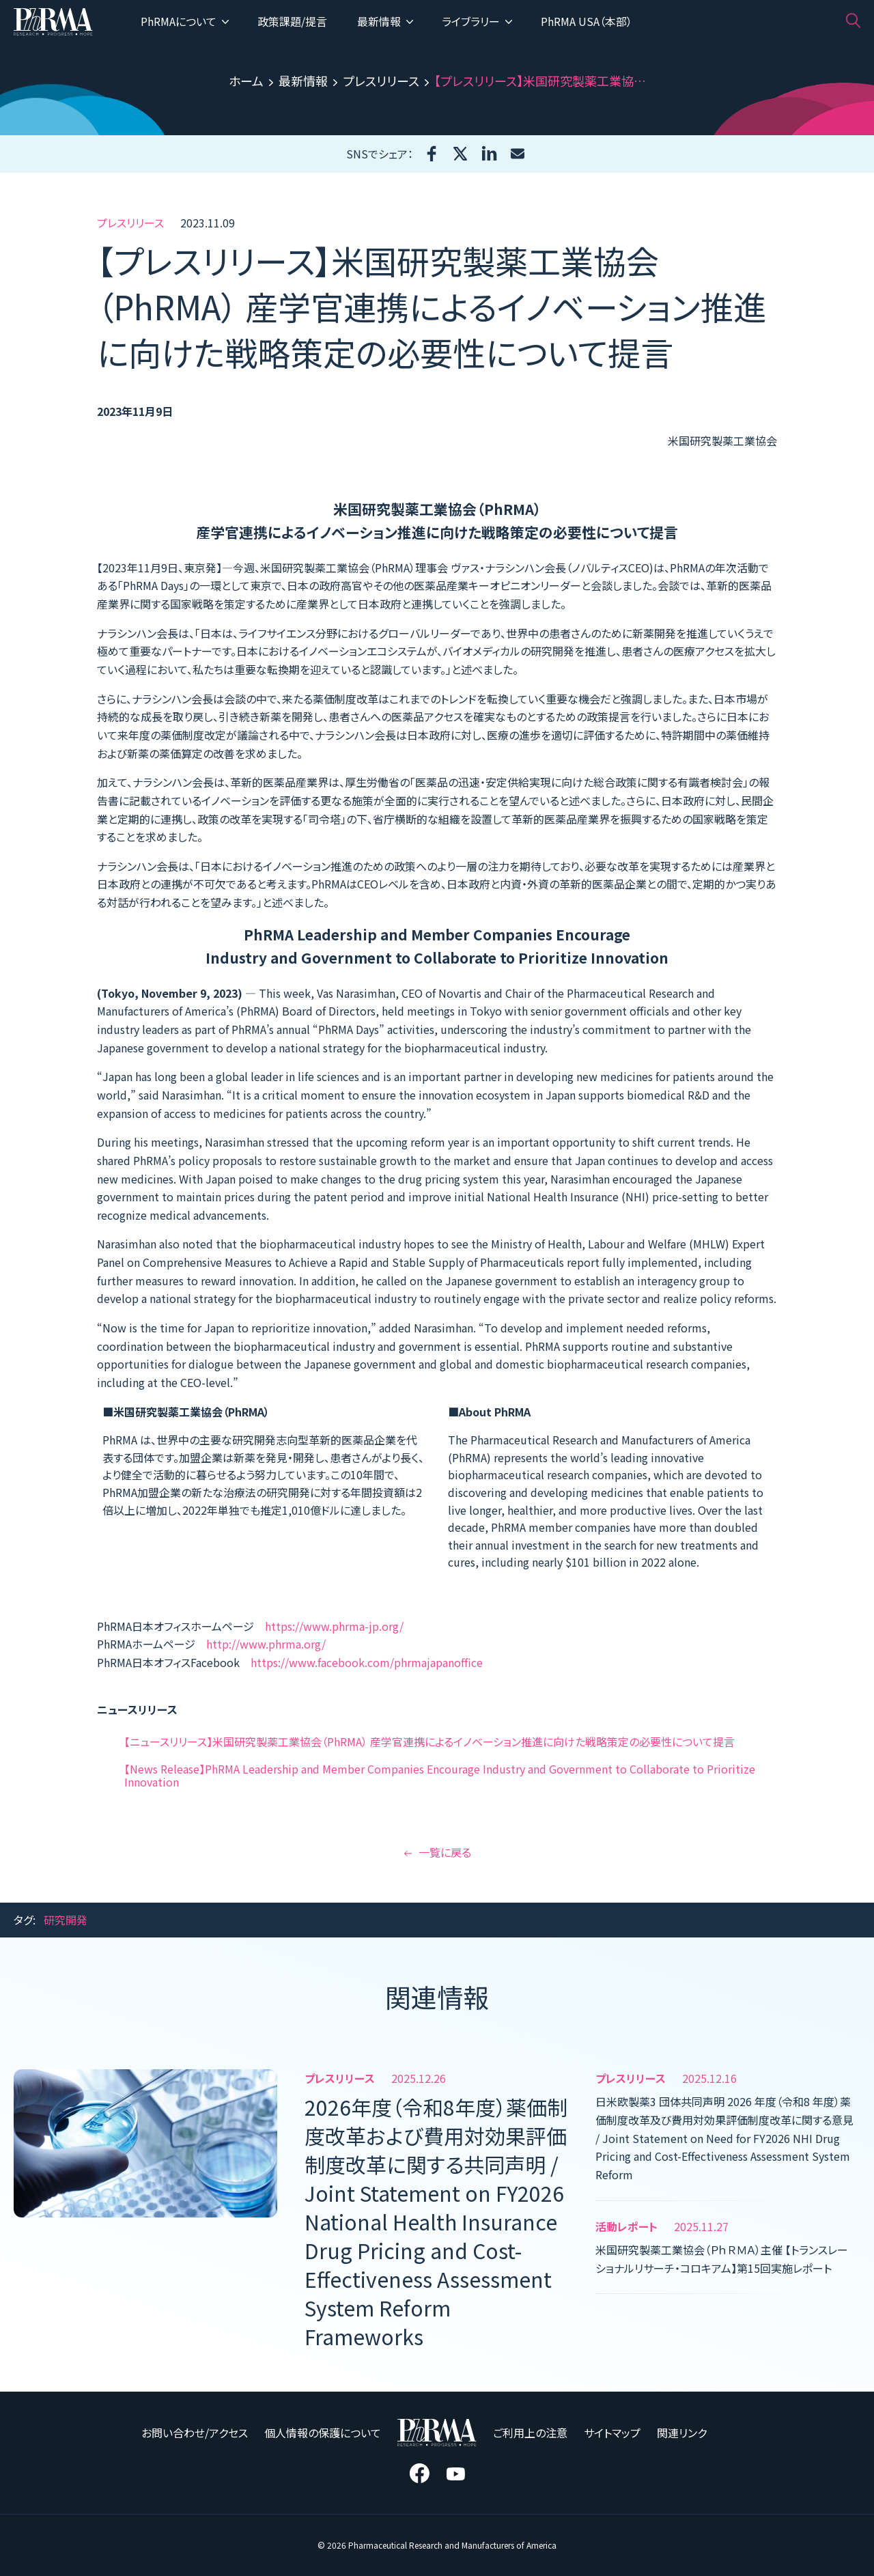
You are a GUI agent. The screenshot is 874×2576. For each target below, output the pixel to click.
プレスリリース (381, 80)
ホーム (246, 80)
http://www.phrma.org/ (266, 1644)
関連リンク (682, 2432)
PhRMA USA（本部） (586, 21)
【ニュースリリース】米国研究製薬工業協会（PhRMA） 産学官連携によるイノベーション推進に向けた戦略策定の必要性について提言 (429, 1741)
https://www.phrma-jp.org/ (334, 1626)
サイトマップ (612, 2432)
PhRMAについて (185, 21)
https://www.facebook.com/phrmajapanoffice (367, 1662)
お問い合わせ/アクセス (194, 2432)
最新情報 (385, 21)
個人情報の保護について (322, 2432)
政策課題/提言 (292, 21)
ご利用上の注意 (530, 2432)
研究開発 (65, 1920)
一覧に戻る (437, 1852)
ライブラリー (477, 21)
